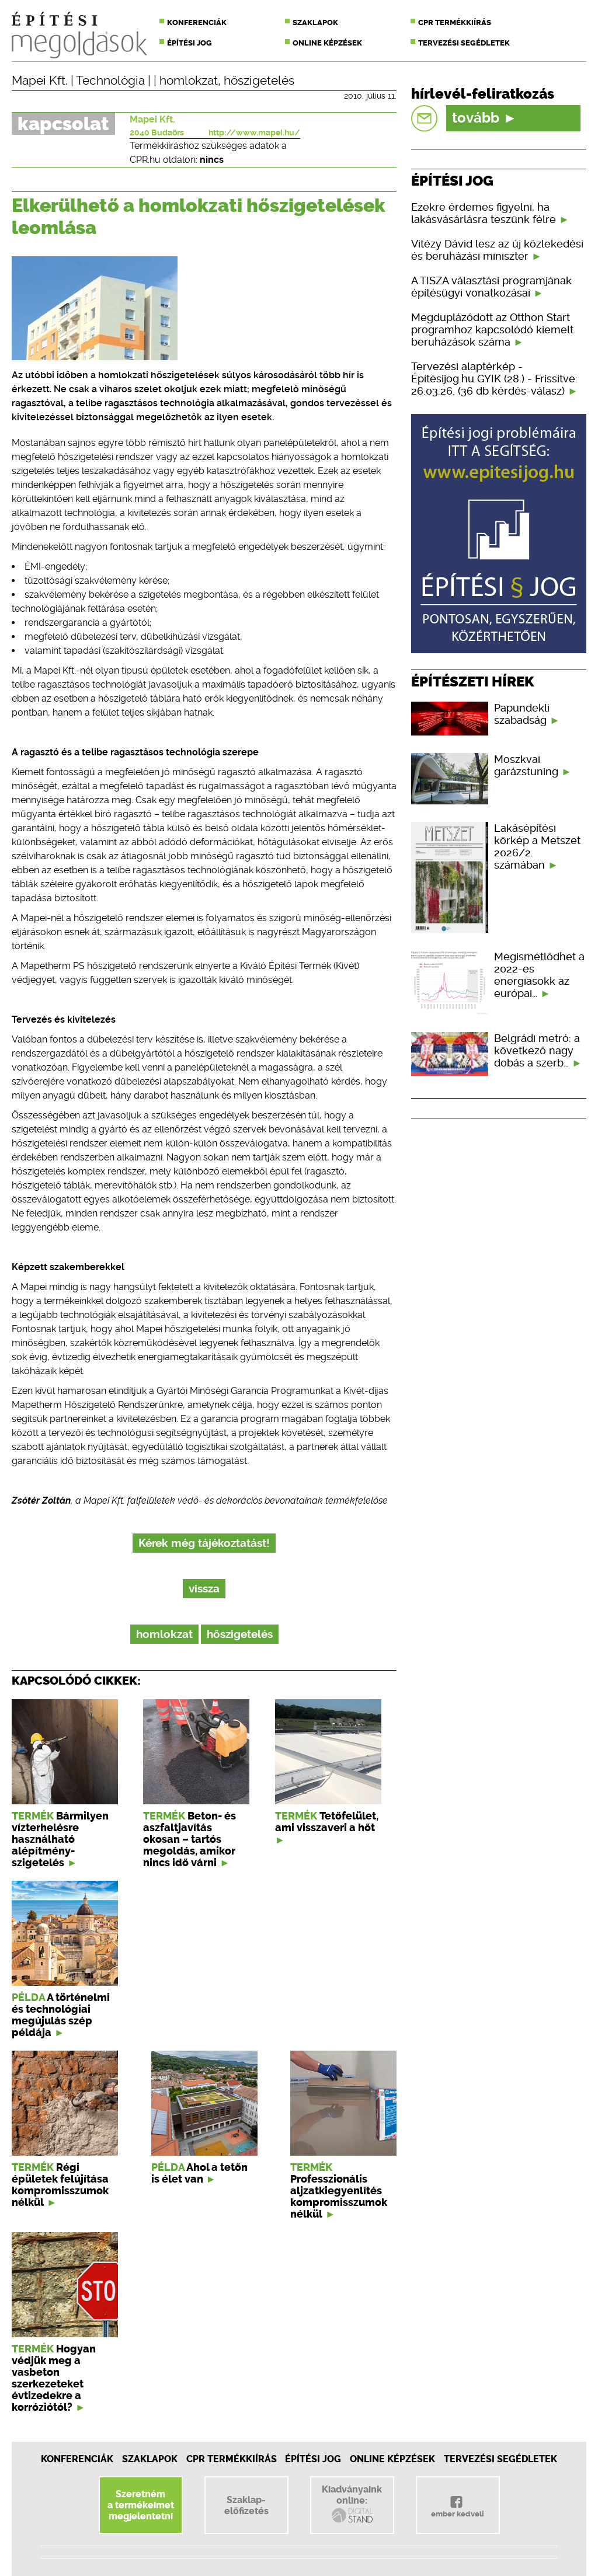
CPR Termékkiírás (231, 2459)
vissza (204, 1588)
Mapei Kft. (40, 81)
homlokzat (188, 81)
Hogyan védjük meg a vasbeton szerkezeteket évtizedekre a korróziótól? (54, 2378)
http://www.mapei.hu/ (254, 132)
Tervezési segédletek (464, 43)
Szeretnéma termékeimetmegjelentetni (140, 2505)
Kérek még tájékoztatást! (204, 1543)
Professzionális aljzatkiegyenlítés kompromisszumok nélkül (338, 2196)
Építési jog (189, 43)
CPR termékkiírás (454, 22)
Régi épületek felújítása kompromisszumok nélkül (60, 2185)
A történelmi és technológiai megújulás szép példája (61, 2015)
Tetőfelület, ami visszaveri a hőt (326, 1821)
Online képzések (327, 43)
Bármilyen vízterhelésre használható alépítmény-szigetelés (60, 1839)
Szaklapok (315, 22)
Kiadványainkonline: (352, 2504)
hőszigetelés (259, 81)
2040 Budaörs (157, 132)
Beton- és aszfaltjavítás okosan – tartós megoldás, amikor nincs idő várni (189, 1839)
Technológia (110, 81)
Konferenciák (197, 22)
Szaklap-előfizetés (246, 2505)
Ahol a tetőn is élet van (199, 2173)
